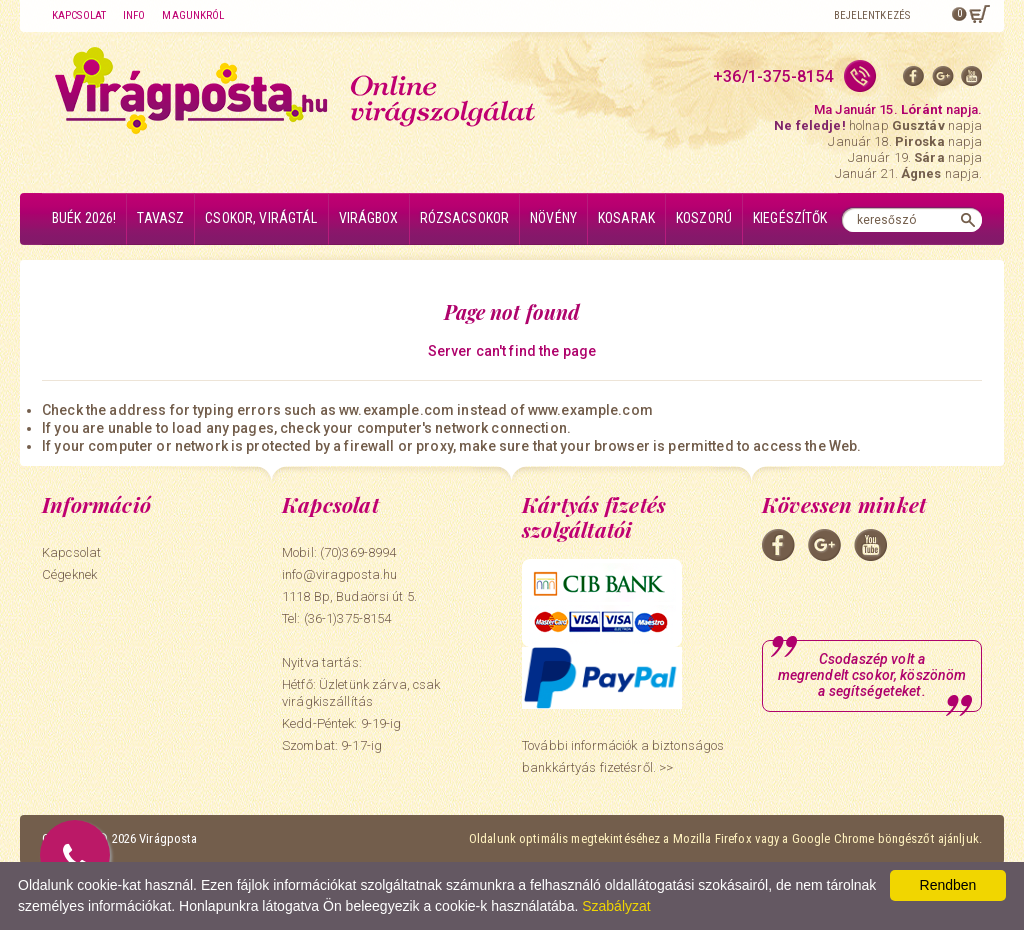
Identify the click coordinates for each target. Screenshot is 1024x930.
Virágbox (369, 218)
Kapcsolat (79, 15)
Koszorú (704, 218)
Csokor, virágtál (261, 218)
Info (134, 15)
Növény (553, 218)
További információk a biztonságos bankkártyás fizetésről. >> (623, 756)
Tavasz (160, 218)
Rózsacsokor (465, 218)
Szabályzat (616, 906)
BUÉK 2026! (84, 218)
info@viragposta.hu (339, 574)
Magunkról (193, 15)
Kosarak (626, 218)
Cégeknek (69, 574)
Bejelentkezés (872, 15)
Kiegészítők (790, 218)
